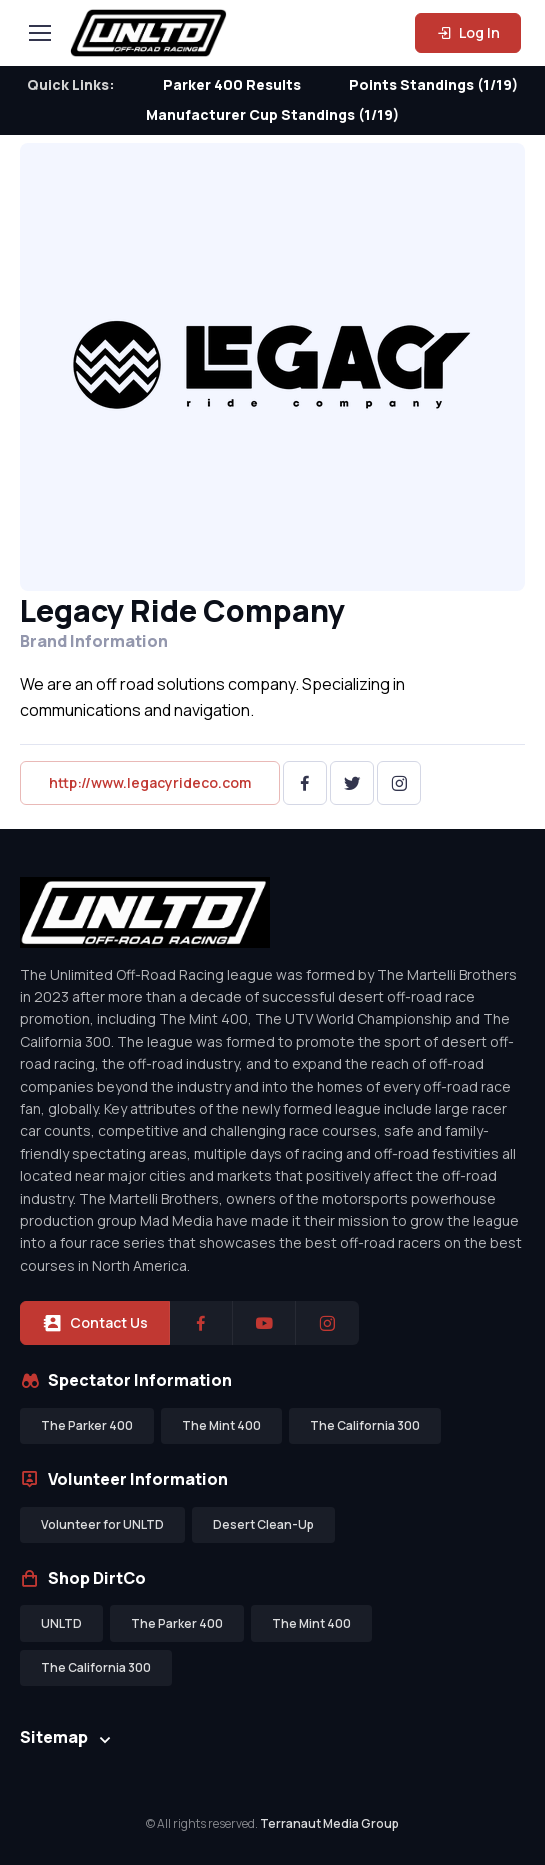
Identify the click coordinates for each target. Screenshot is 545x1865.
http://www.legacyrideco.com (150, 782)
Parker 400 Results (232, 84)
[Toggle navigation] (39, 33)
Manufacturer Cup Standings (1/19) (272, 114)
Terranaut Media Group (329, 1823)
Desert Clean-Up (263, 1524)
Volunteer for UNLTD (102, 1524)
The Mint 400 (221, 1425)
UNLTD (61, 1623)
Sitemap (54, 1737)
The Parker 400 (87, 1425)
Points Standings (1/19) (433, 84)
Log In (468, 32)
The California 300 (365, 1425)
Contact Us (95, 1323)
